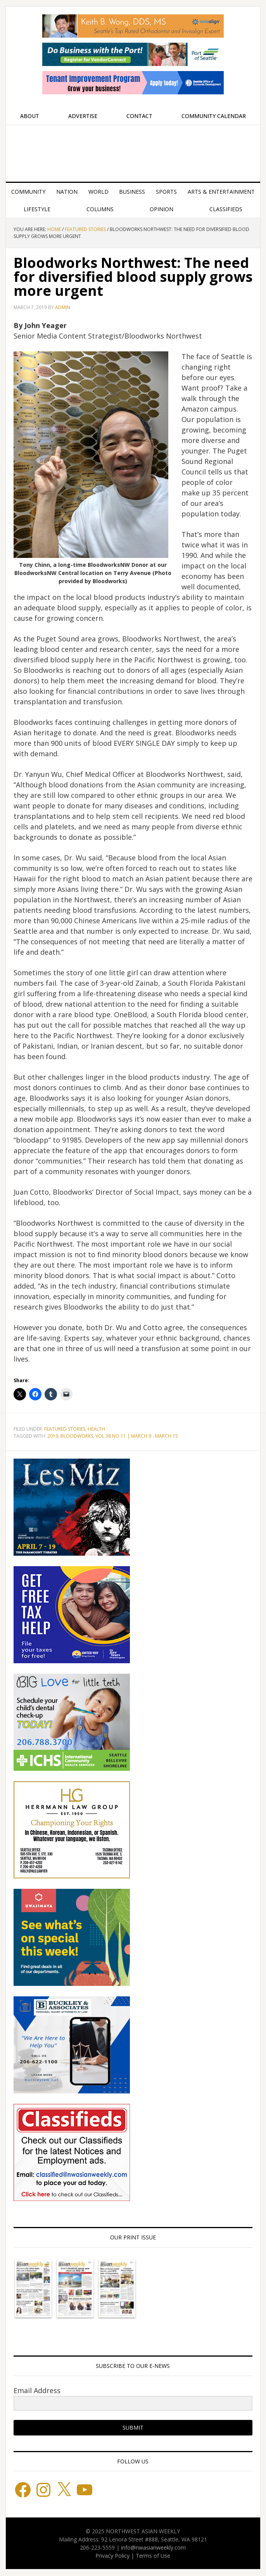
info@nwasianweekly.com (153, 2547)
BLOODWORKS (76, 1436)
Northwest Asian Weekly (133, 150)
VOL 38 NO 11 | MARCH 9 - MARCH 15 (136, 1436)
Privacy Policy (112, 2555)
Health (96, 1429)
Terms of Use (153, 2555)
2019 (52, 1436)
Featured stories (64, 1429)
